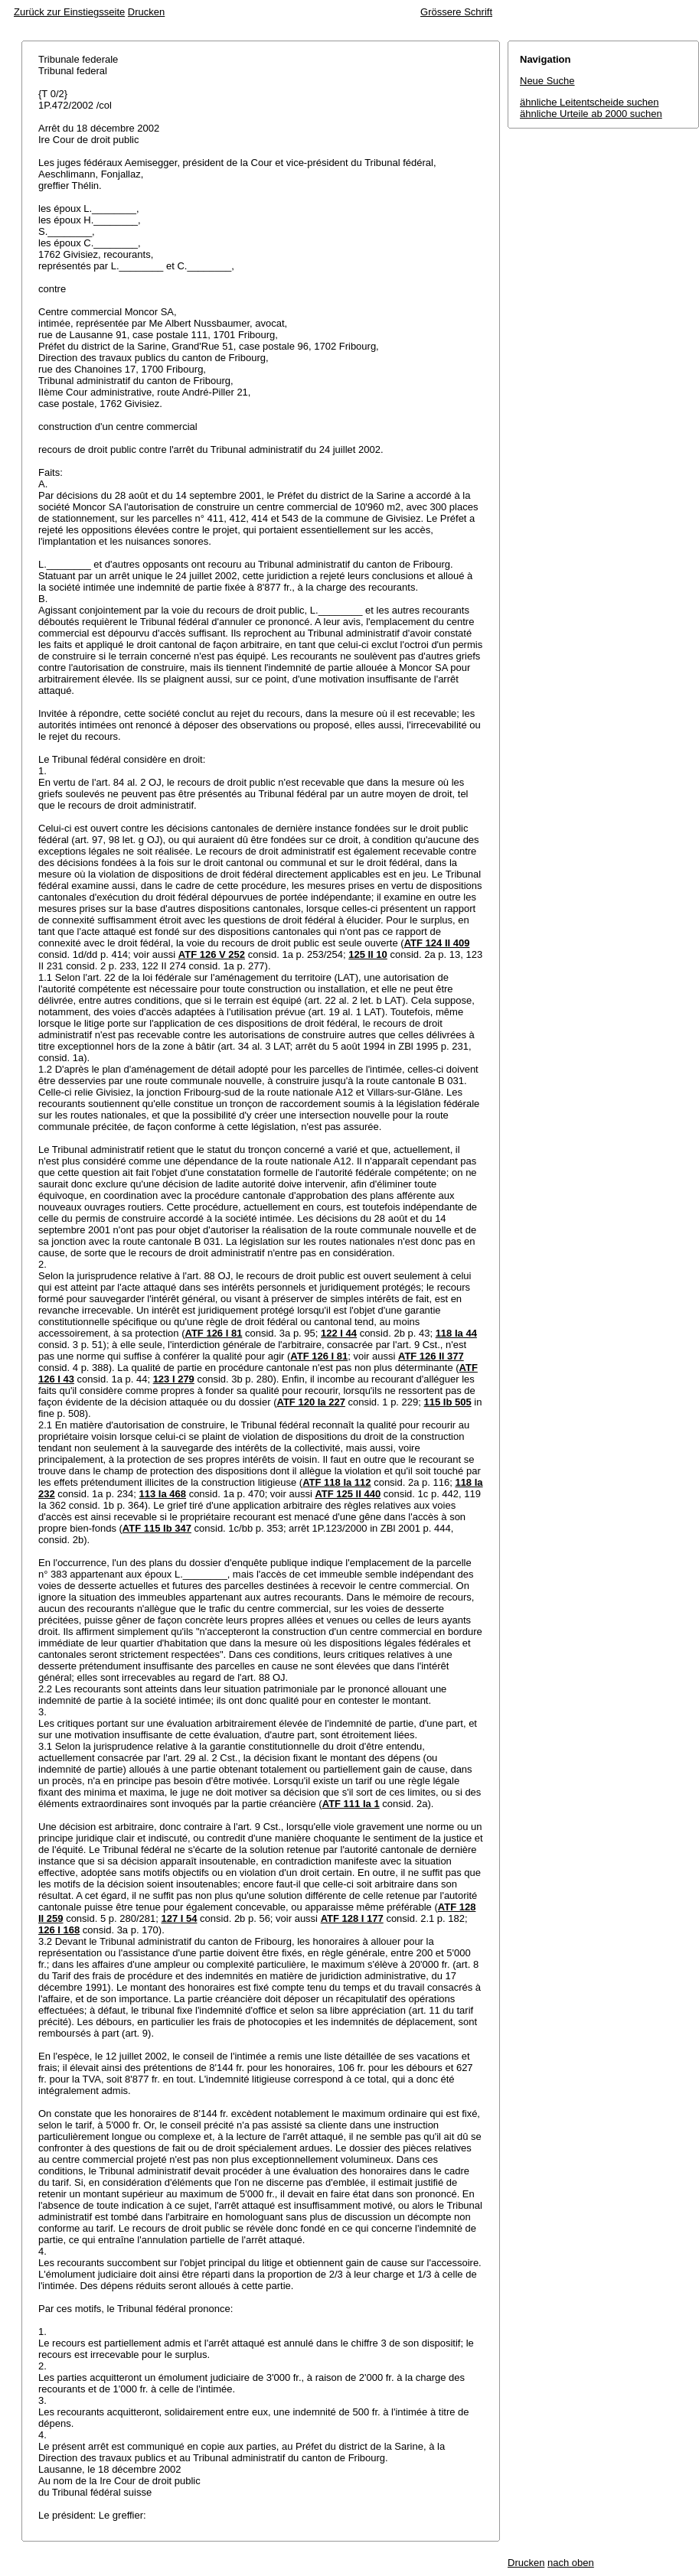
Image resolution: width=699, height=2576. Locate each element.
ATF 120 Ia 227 (311, 1402)
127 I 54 (179, 1918)
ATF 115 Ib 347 (156, 1528)
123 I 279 (173, 1379)
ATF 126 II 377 (431, 1356)
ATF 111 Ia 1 (351, 1803)
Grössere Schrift (456, 12)
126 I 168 (59, 1930)
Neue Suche (547, 80)
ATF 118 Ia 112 (336, 1482)
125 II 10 (367, 954)
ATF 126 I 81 (213, 1333)
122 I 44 (339, 1333)
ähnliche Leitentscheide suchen (589, 102)
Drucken (146, 12)
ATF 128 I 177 (352, 1918)
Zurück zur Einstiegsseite (69, 12)
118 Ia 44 (456, 1333)
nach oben (570, 2562)
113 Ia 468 (162, 1494)
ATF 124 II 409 (437, 943)
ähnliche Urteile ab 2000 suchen (591, 113)
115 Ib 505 (448, 1402)
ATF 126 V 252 (211, 954)
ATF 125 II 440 (348, 1494)
